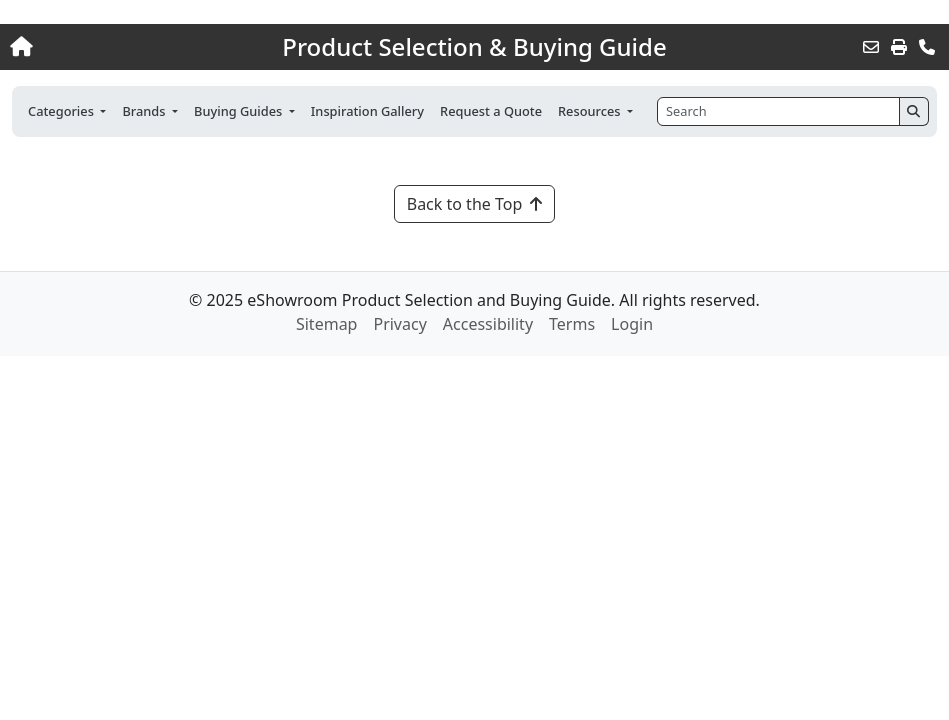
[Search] (778, 111)
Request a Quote (491, 111)
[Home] (101, 47)
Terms (572, 324)
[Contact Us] (927, 47)
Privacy (399, 324)
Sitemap (327, 324)
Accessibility (488, 324)
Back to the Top (475, 204)
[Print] (899, 47)
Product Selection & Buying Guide (474, 47)
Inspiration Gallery (367, 111)
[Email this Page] (871, 47)
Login (632, 324)
